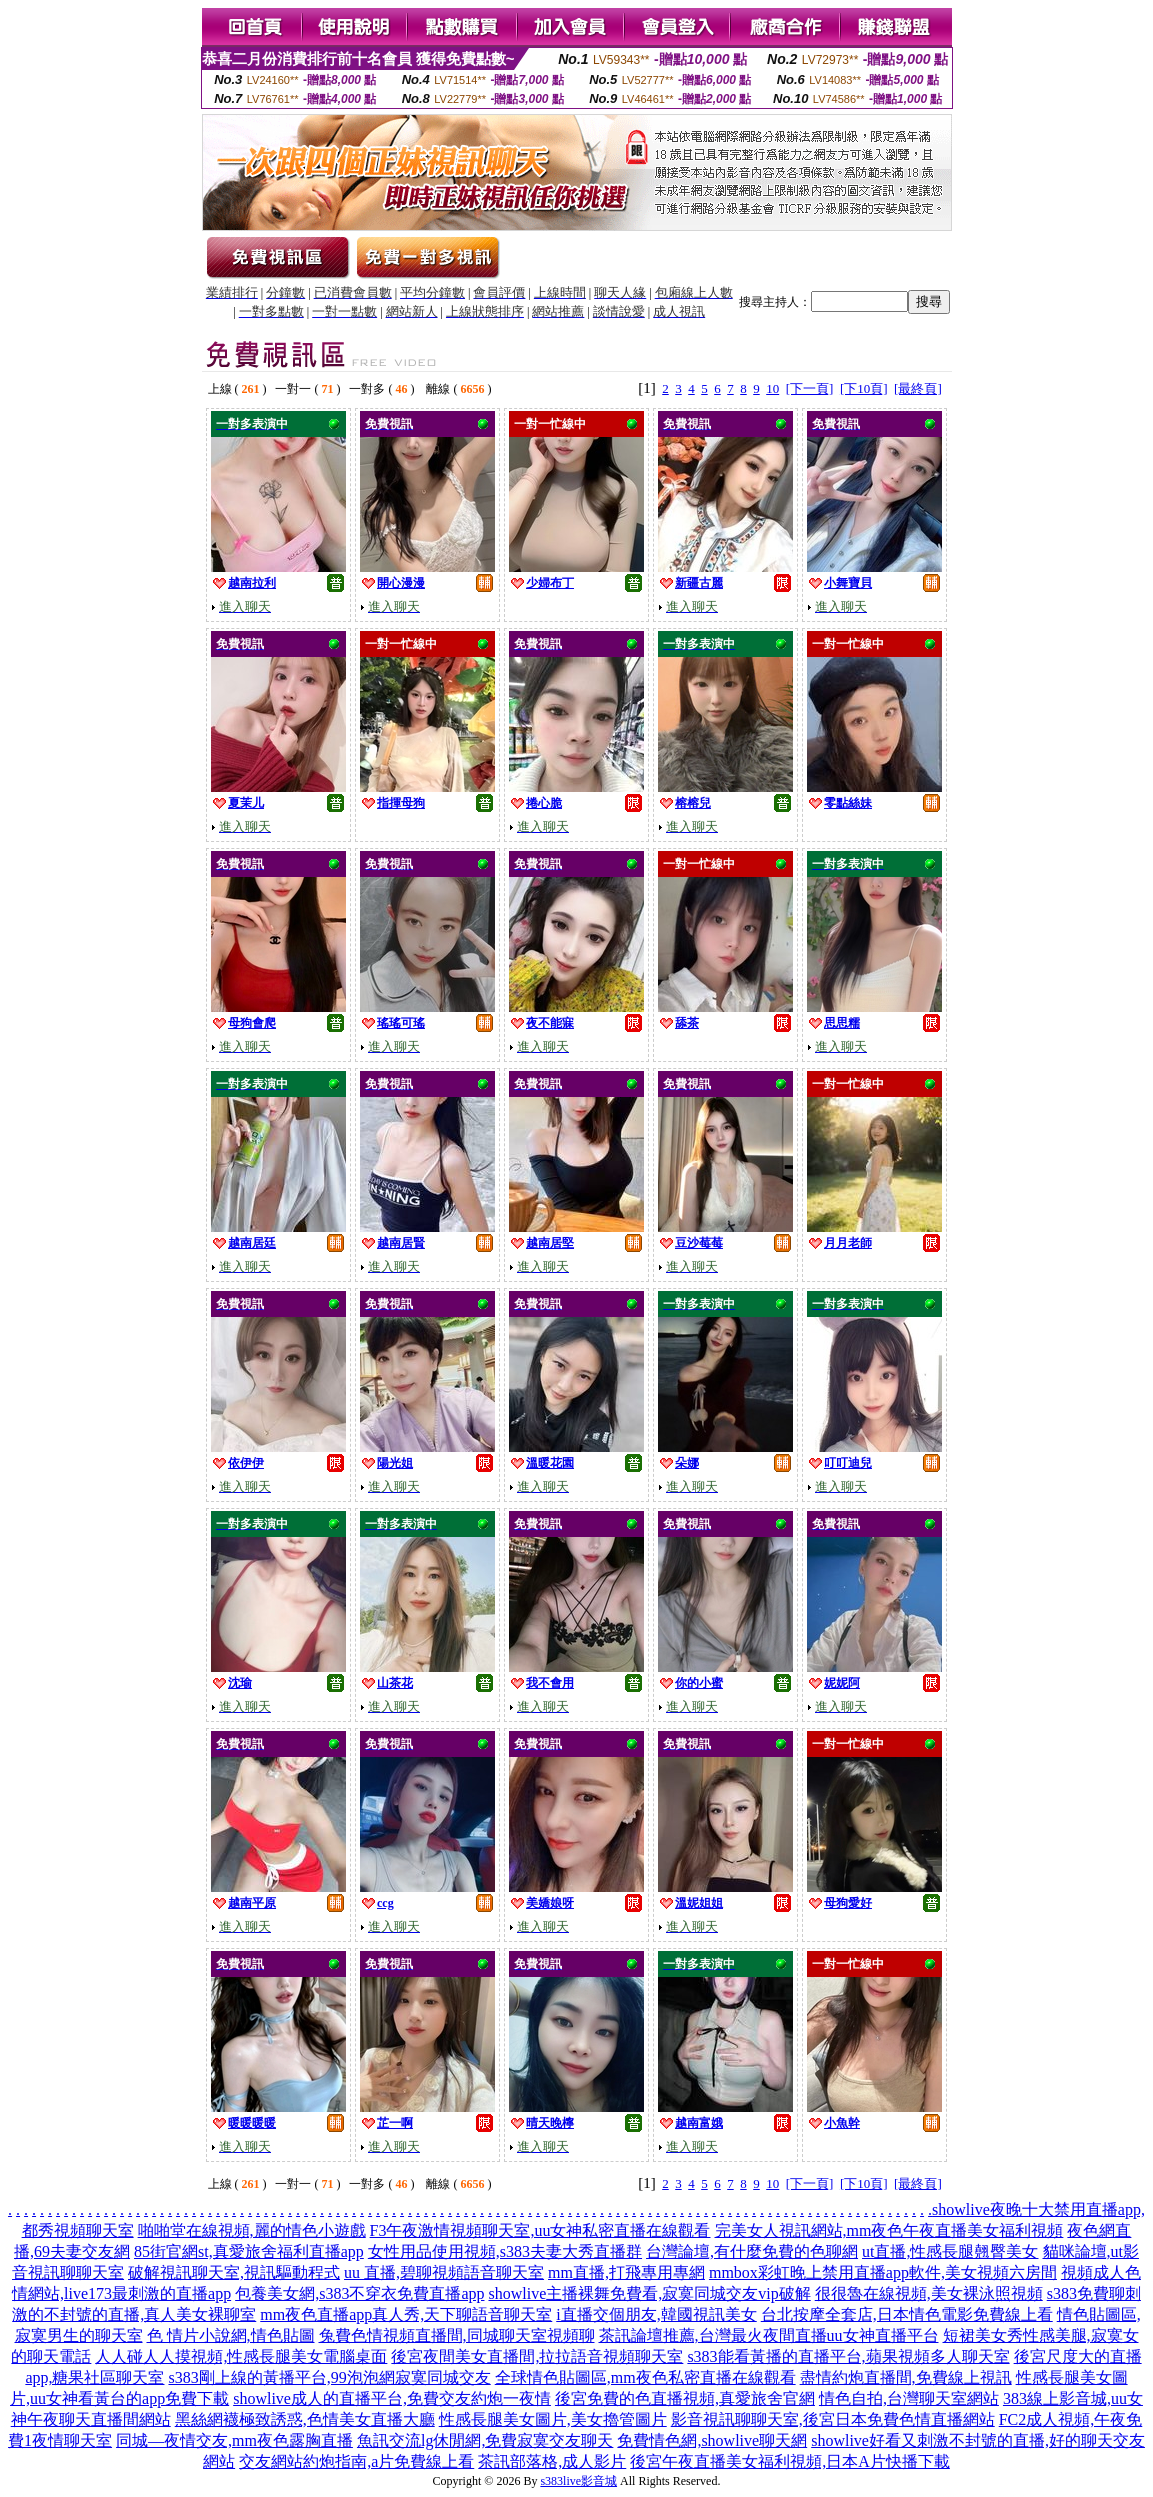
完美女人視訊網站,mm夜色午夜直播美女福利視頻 (889, 2230)
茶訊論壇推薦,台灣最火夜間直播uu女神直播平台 (769, 2335)
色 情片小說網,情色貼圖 (231, 2335)
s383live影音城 (578, 2481)
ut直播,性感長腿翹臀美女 (950, 2251)
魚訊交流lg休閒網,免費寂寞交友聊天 (485, 2440)
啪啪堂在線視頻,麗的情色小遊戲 (252, 2230)
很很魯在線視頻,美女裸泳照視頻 (929, 2293)
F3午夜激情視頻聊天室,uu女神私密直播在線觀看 (540, 2230)
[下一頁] (810, 388)
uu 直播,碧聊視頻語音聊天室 (444, 2272)
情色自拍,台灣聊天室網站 (909, 2398)
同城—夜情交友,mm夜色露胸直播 (234, 2440)
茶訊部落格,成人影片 (552, 2461)
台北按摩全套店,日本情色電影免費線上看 (907, 2314)
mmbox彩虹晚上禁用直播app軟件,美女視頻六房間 (883, 2272)
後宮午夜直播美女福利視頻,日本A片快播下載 (790, 2461)
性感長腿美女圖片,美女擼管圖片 (553, 2419)
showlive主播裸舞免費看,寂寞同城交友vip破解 (649, 2293)
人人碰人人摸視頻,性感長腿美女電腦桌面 (241, 2356)
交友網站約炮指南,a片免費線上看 (356, 2461)
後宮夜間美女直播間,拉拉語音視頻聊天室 (537, 2356)
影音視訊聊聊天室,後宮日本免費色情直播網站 (833, 2419)
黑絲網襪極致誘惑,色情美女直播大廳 (305, 2419)
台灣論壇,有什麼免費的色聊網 (752, 2251)
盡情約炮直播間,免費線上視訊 (906, 2377)
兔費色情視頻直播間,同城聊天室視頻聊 (457, 2335)
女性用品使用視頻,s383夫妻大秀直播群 (505, 2251)
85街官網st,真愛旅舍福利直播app (249, 2251)
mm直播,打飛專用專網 (626, 2272)
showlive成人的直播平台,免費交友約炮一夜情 (392, 2398)
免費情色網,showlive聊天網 (712, 2440)
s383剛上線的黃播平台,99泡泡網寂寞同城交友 (329, 2377)
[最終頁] (918, 388)
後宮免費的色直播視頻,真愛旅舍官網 (685, 2398)
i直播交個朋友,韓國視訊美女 (656, 2314)
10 (772, 388)
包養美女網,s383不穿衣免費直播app (359, 2293)
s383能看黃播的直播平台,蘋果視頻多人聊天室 (848, 2356)
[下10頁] (864, 388)
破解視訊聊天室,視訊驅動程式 (234, 2272)
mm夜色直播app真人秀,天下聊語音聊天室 (406, 2314)
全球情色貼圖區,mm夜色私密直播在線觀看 (645, 2377)
